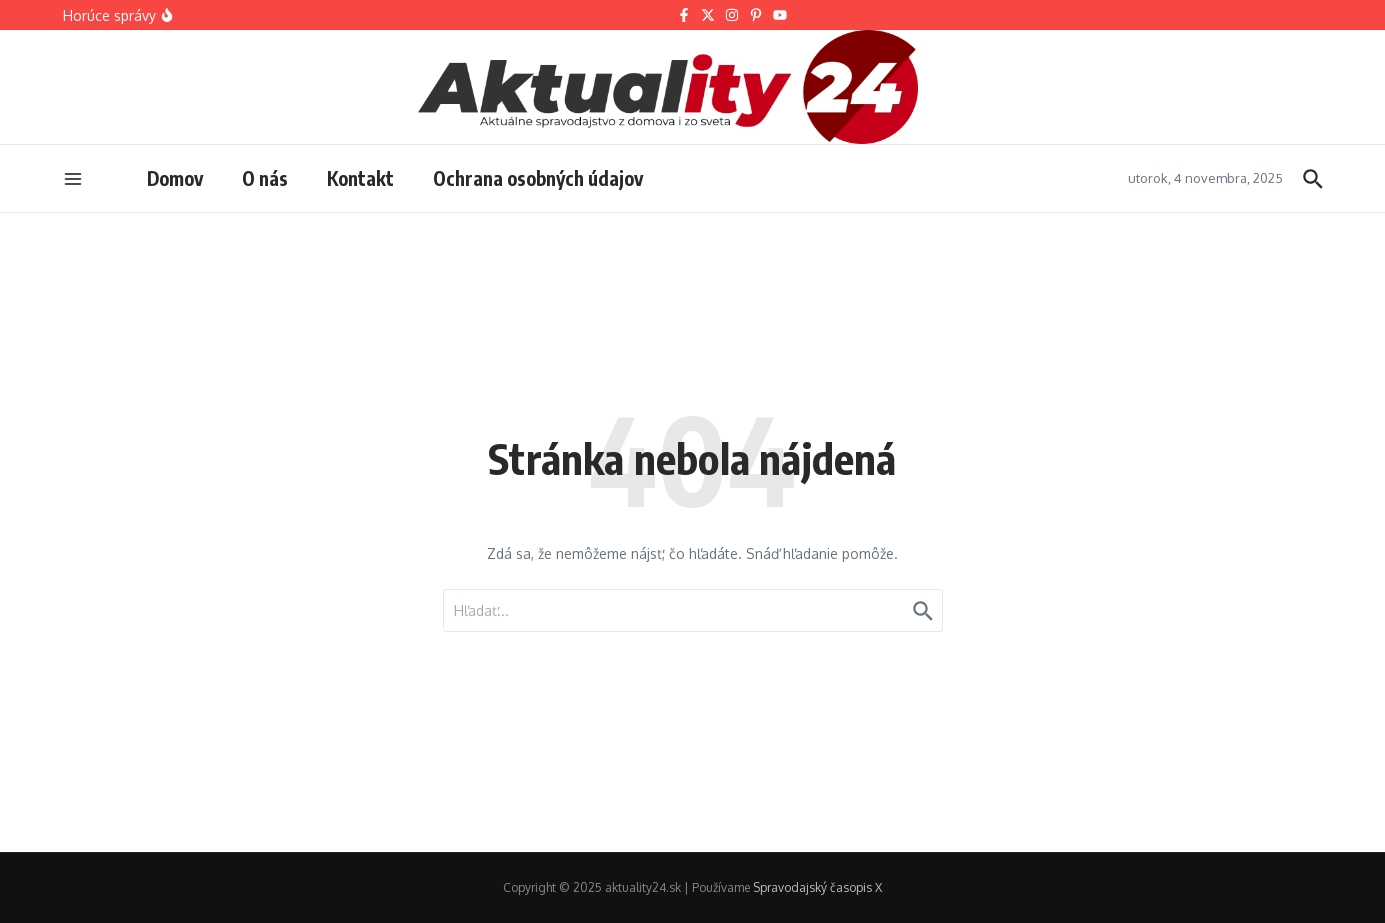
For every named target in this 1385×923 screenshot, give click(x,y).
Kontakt (360, 178)
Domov (175, 178)
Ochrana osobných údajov (538, 178)
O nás (265, 178)
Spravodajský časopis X (817, 887)
